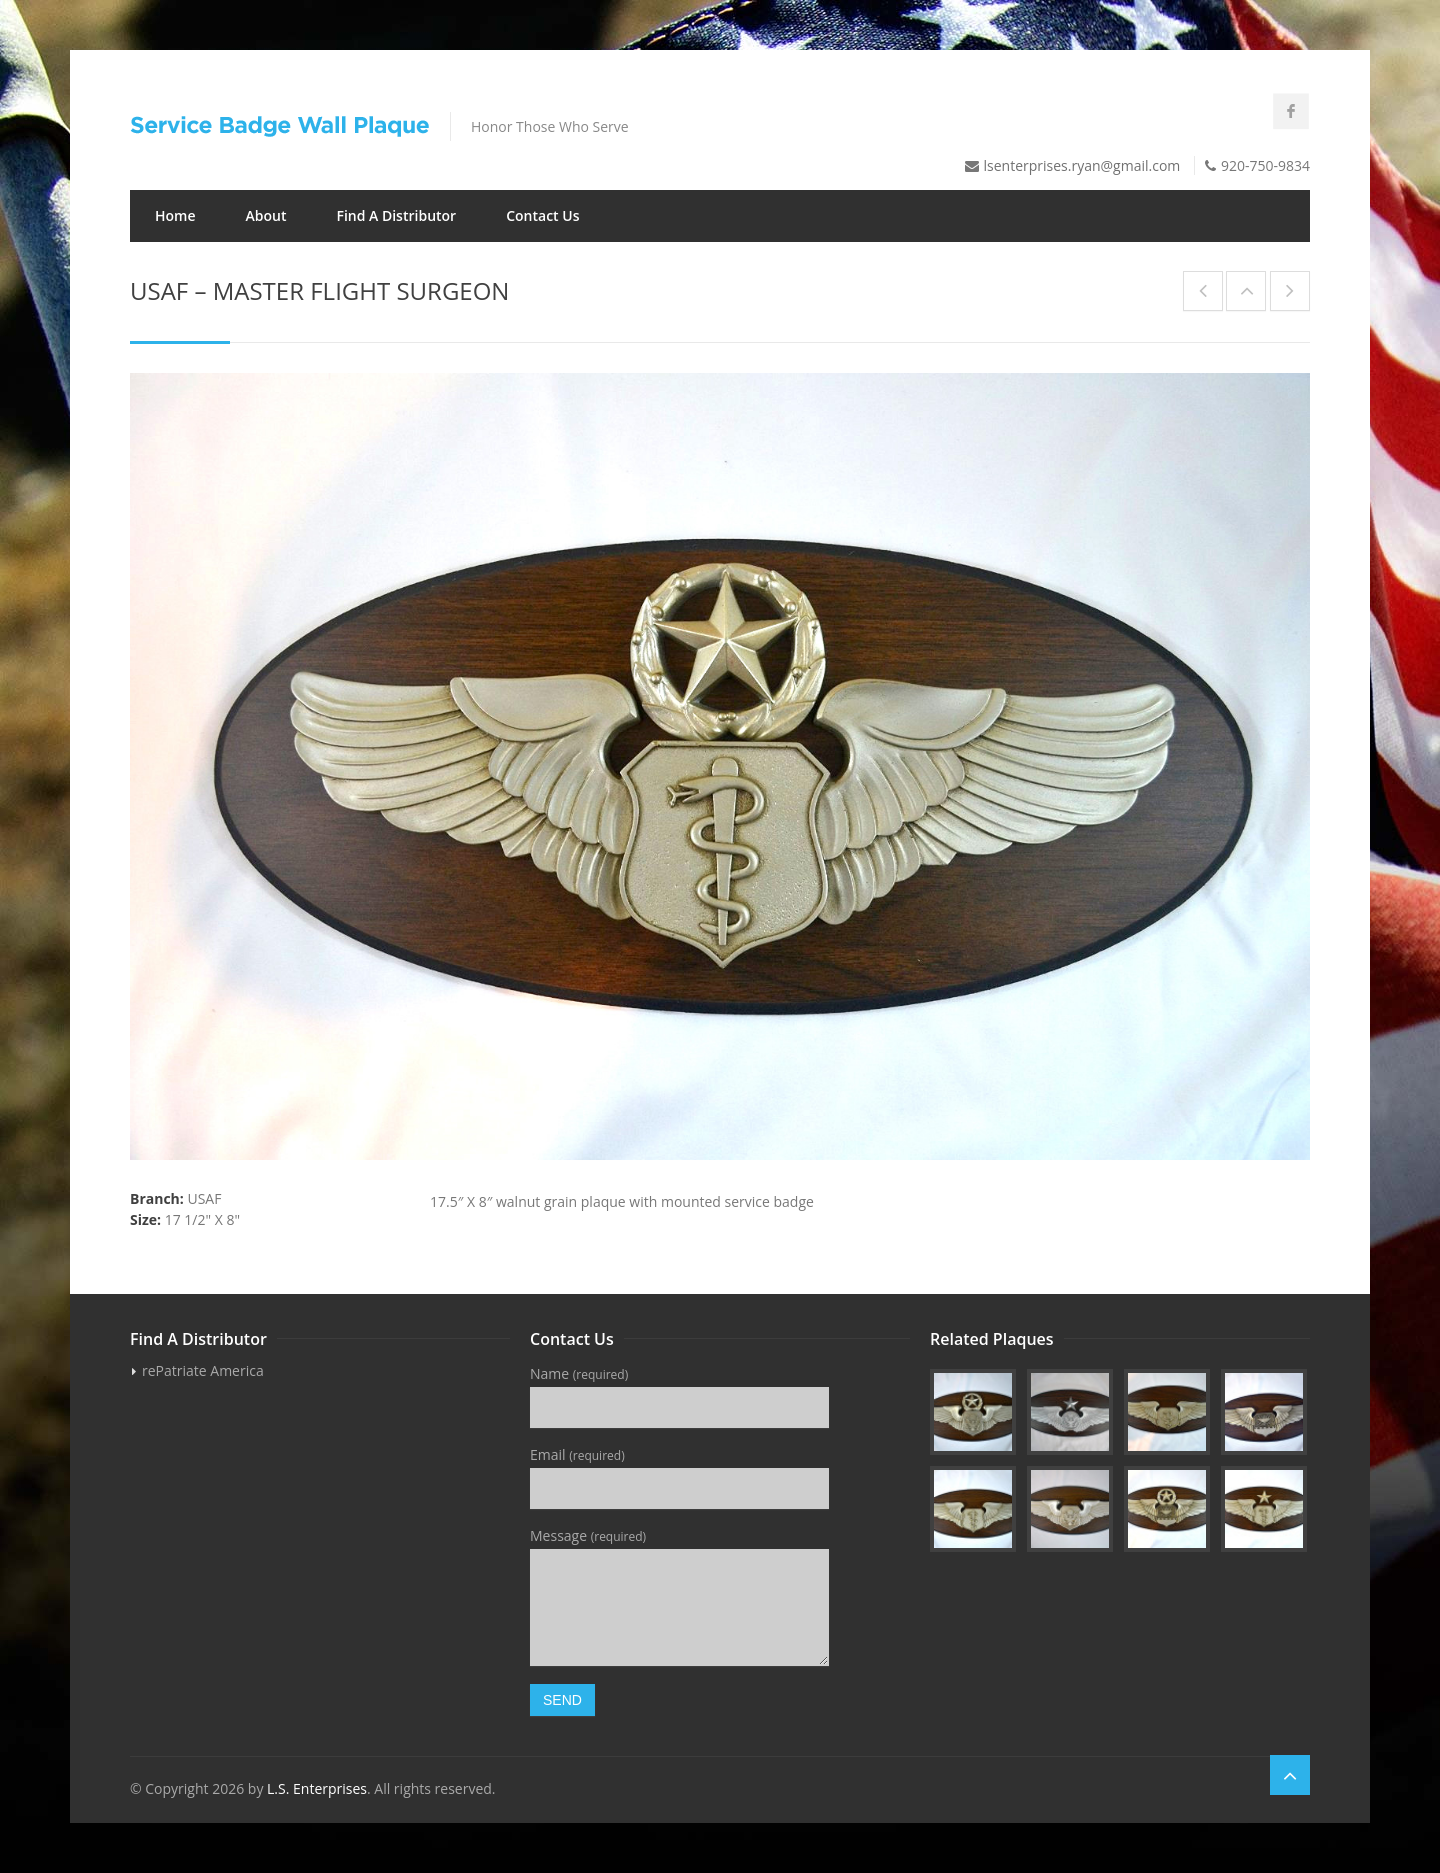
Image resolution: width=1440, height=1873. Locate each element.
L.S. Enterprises (317, 1788)
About (266, 215)
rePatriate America (203, 1370)
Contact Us (542, 215)
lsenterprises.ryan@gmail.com (1082, 165)
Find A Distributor (396, 215)
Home (175, 215)
